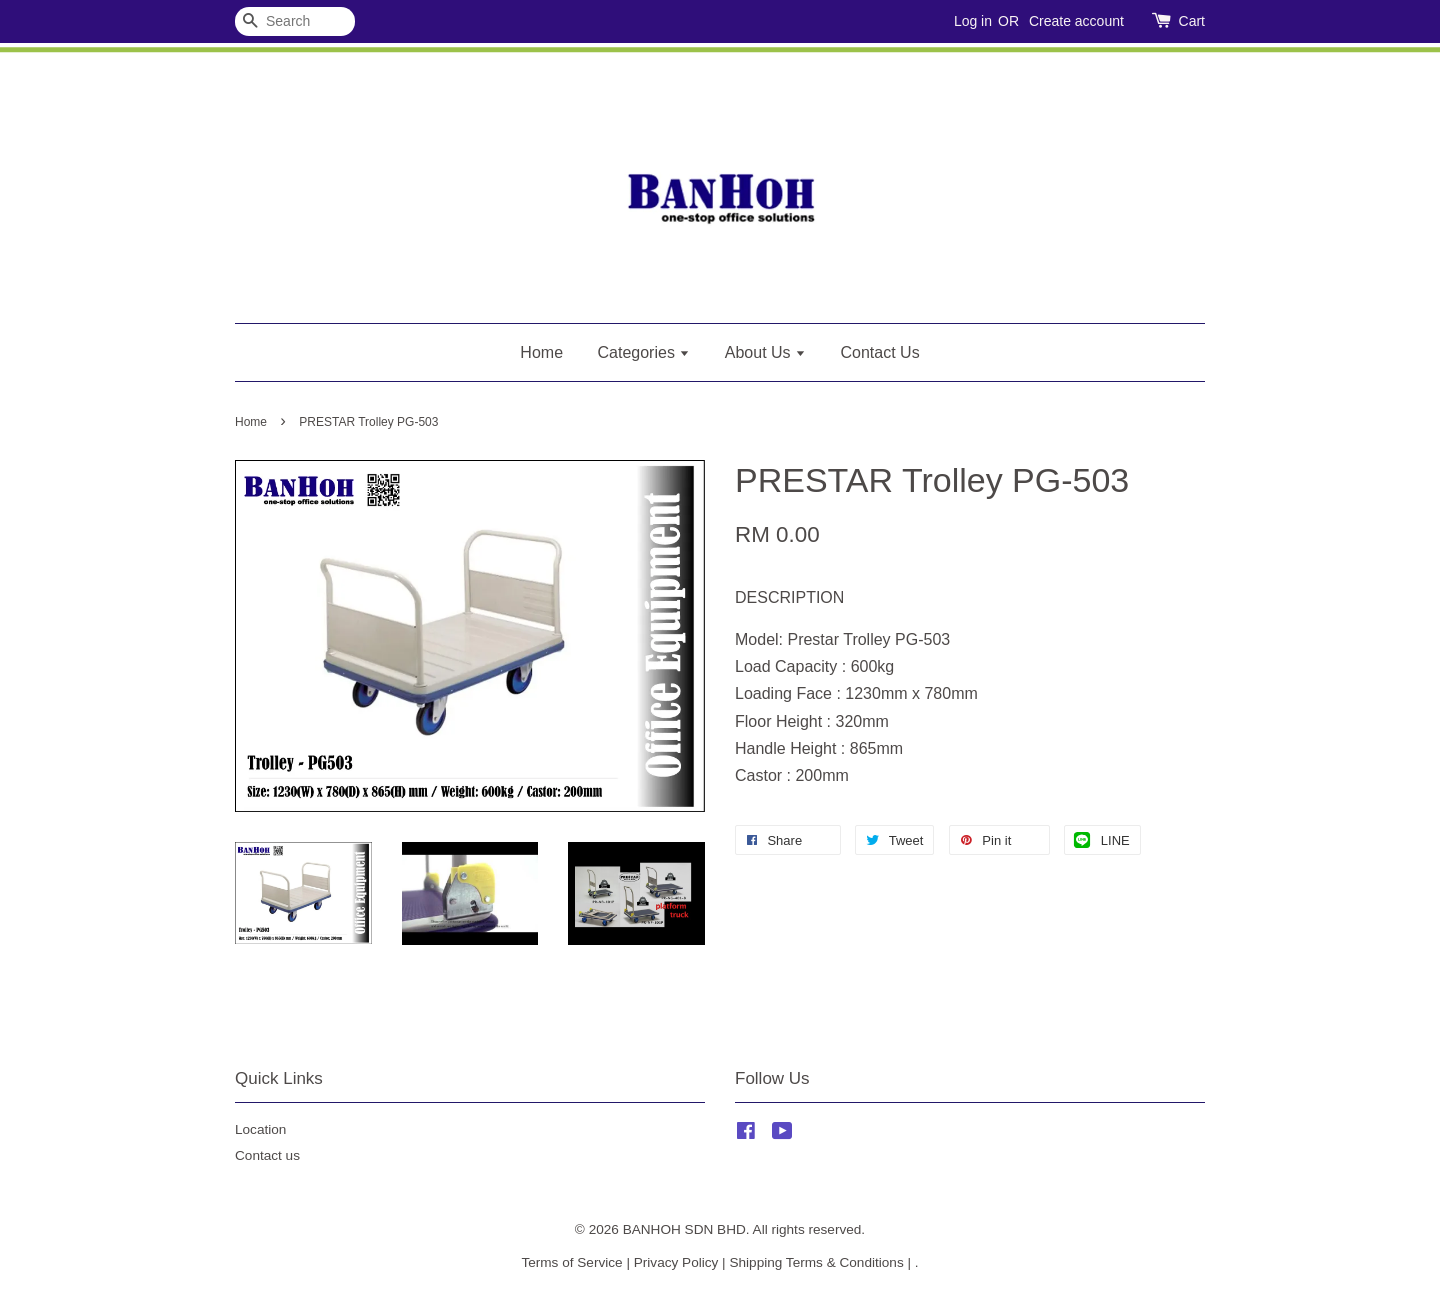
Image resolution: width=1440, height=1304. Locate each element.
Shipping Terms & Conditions (816, 1262)
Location (260, 1129)
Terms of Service (571, 1262)
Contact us (267, 1155)
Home (541, 352)
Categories (644, 352)
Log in (973, 21)
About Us (765, 352)
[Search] (295, 21)
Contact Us (880, 352)
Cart (1192, 21)
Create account (1076, 21)
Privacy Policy (676, 1262)
